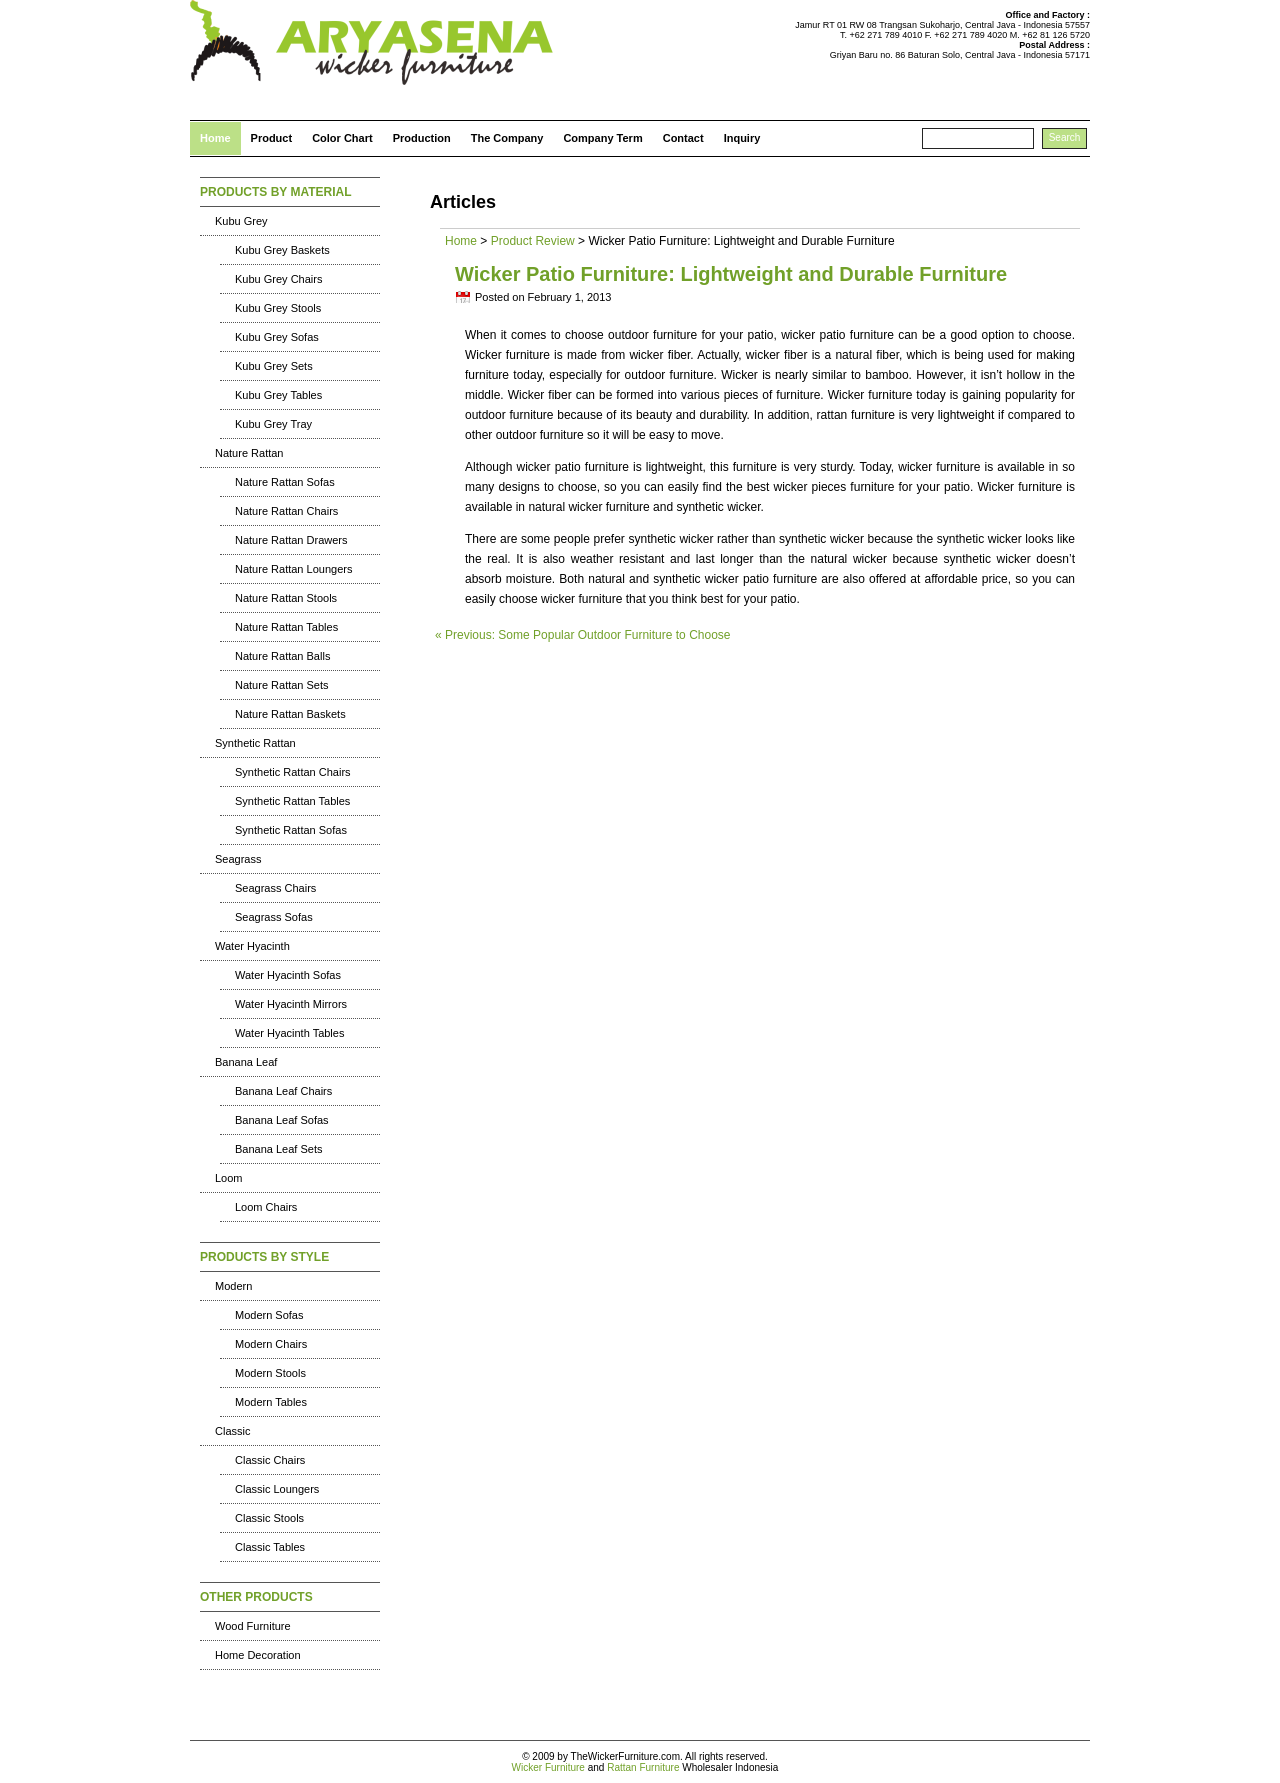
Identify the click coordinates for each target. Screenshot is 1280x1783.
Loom (229, 1178)
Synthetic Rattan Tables (292, 801)
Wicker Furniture (548, 1767)
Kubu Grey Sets (274, 366)
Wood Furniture (253, 1626)
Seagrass (238, 859)
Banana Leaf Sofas (282, 1120)
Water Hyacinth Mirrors (291, 1004)
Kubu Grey (241, 221)
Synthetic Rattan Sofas (291, 830)
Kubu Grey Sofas (277, 337)
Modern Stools (270, 1373)
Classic (232, 1431)
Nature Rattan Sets (282, 685)
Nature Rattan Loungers (293, 569)
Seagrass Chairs (275, 888)
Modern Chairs (271, 1344)
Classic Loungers (277, 1489)
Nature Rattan (249, 453)
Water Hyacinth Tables (289, 1033)
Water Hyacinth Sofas (288, 975)
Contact (683, 138)
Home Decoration (258, 1655)
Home (215, 138)
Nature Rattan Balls (282, 656)
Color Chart (342, 138)
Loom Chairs (266, 1207)
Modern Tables (271, 1402)
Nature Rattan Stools (286, 598)
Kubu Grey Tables (278, 395)
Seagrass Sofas (274, 917)
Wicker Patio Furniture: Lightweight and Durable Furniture (731, 274)
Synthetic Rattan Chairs (293, 772)
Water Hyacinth (252, 946)
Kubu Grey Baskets (282, 250)
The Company (507, 138)
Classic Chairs (270, 1460)
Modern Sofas (269, 1315)
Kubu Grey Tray (273, 424)
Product (272, 138)
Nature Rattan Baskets (290, 714)
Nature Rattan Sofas (285, 482)
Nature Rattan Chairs (286, 511)
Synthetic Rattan (255, 743)
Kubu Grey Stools (278, 308)
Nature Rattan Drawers (291, 540)
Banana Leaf (246, 1062)
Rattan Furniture (643, 1767)
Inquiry (742, 138)
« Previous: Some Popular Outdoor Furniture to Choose (583, 635)
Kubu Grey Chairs (278, 279)
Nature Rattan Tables (286, 627)
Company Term (602, 138)
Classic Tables (270, 1547)
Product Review (533, 241)
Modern (233, 1286)
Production (422, 138)
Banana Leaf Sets (278, 1149)
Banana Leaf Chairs (283, 1091)
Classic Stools (269, 1518)
